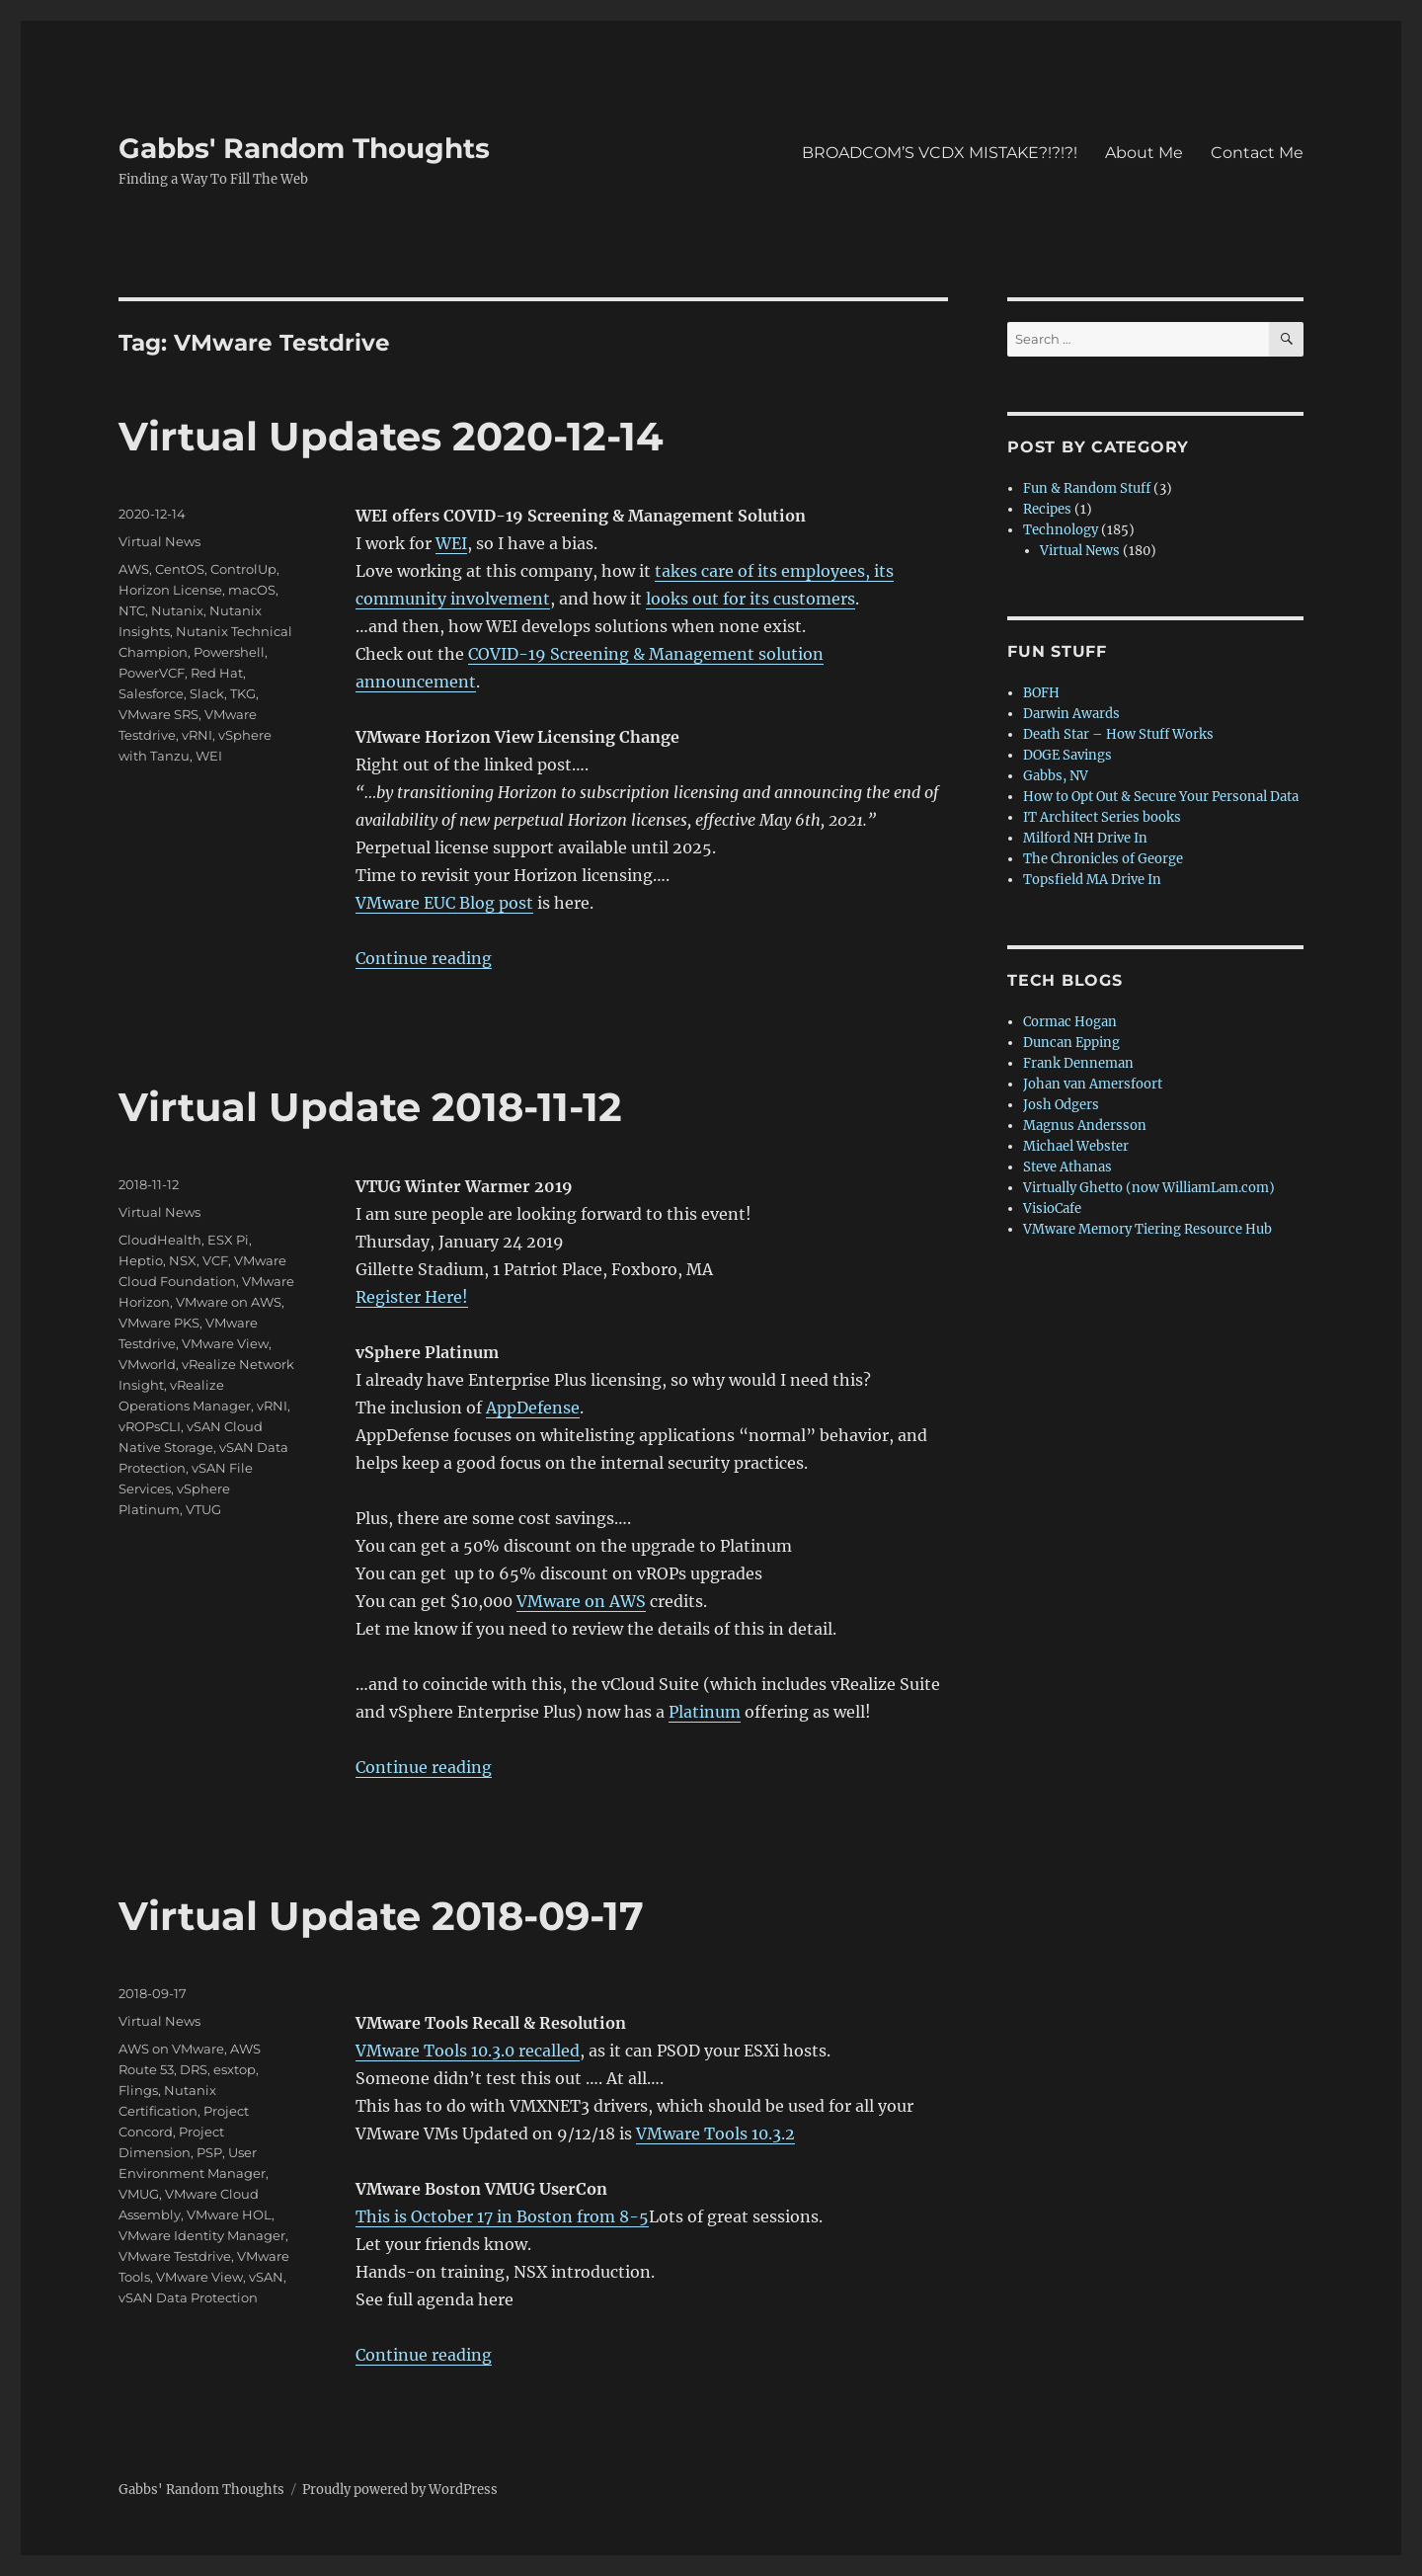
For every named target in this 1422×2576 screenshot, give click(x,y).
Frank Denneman (1078, 1063)
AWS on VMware (171, 2048)
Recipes (1047, 509)
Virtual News (159, 541)
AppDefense (533, 1407)
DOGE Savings (1067, 755)
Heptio (140, 1260)
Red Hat (217, 673)
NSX (183, 1260)
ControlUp (243, 569)
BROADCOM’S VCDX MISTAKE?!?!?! (939, 152)
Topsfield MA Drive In (1092, 879)
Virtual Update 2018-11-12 (370, 1107)
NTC (131, 610)
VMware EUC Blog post (444, 903)
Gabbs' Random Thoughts (304, 148)
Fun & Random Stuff (1086, 488)
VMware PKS (158, 1322)
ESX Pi (228, 1240)
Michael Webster (1076, 1146)
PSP (209, 2152)
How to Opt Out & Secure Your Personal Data (1161, 796)
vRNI (197, 735)
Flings (138, 2090)
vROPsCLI (149, 1426)
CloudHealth (159, 1240)
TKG (243, 693)
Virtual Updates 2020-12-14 (391, 436)
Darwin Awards (1071, 713)
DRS (193, 2069)
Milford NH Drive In (1085, 838)
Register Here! (412, 1297)
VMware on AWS (581, 1601)
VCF (215, 1260)
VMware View (225, 1343)
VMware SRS (158, 714)
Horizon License (170, 590)
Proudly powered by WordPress (400, 2489)
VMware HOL (229, 2214)
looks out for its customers (750, 598)
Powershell (229, 652)
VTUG (203, 1509)
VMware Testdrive (174, 2256)
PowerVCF (151, 673)
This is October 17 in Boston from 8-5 (502, 2216)
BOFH (1041, 692)
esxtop (234, 2069)
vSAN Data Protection (188, 2297)
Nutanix (177, 610)
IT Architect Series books (1102, 817)
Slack (207, 693)
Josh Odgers (1061, 1104)
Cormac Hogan (1070, 1021)
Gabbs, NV (1055, 775)
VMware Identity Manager (201, 2235)
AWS (133, 569)
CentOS (179, 569)
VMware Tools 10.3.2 (715, 2133)
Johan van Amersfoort (1092, 1084)
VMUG (138, 2194)
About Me (1144, 152)
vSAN (266, 2277)
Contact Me (1257, 152)
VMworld (147, 1364)
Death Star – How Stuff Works (1118, 734)
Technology (1060, 530)
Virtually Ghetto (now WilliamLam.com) (1149, 1187)
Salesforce (151, 693)
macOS (252, 590)
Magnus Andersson (1084, 1125)
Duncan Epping (1071, 1042)
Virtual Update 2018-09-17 (381, 1916)
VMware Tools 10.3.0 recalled (468, 2050)
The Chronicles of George (1103, 858)
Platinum (705, 1712)
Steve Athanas (1067, 1167)
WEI (451, 543)
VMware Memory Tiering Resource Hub (1147, 1229)
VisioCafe (1052, 1208)
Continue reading (424, 958)
